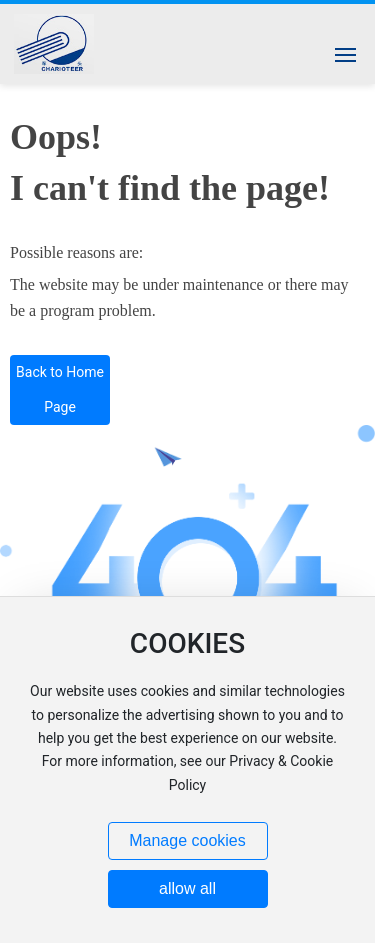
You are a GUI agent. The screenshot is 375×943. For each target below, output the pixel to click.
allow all (187, 888)
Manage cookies (187, 840)
